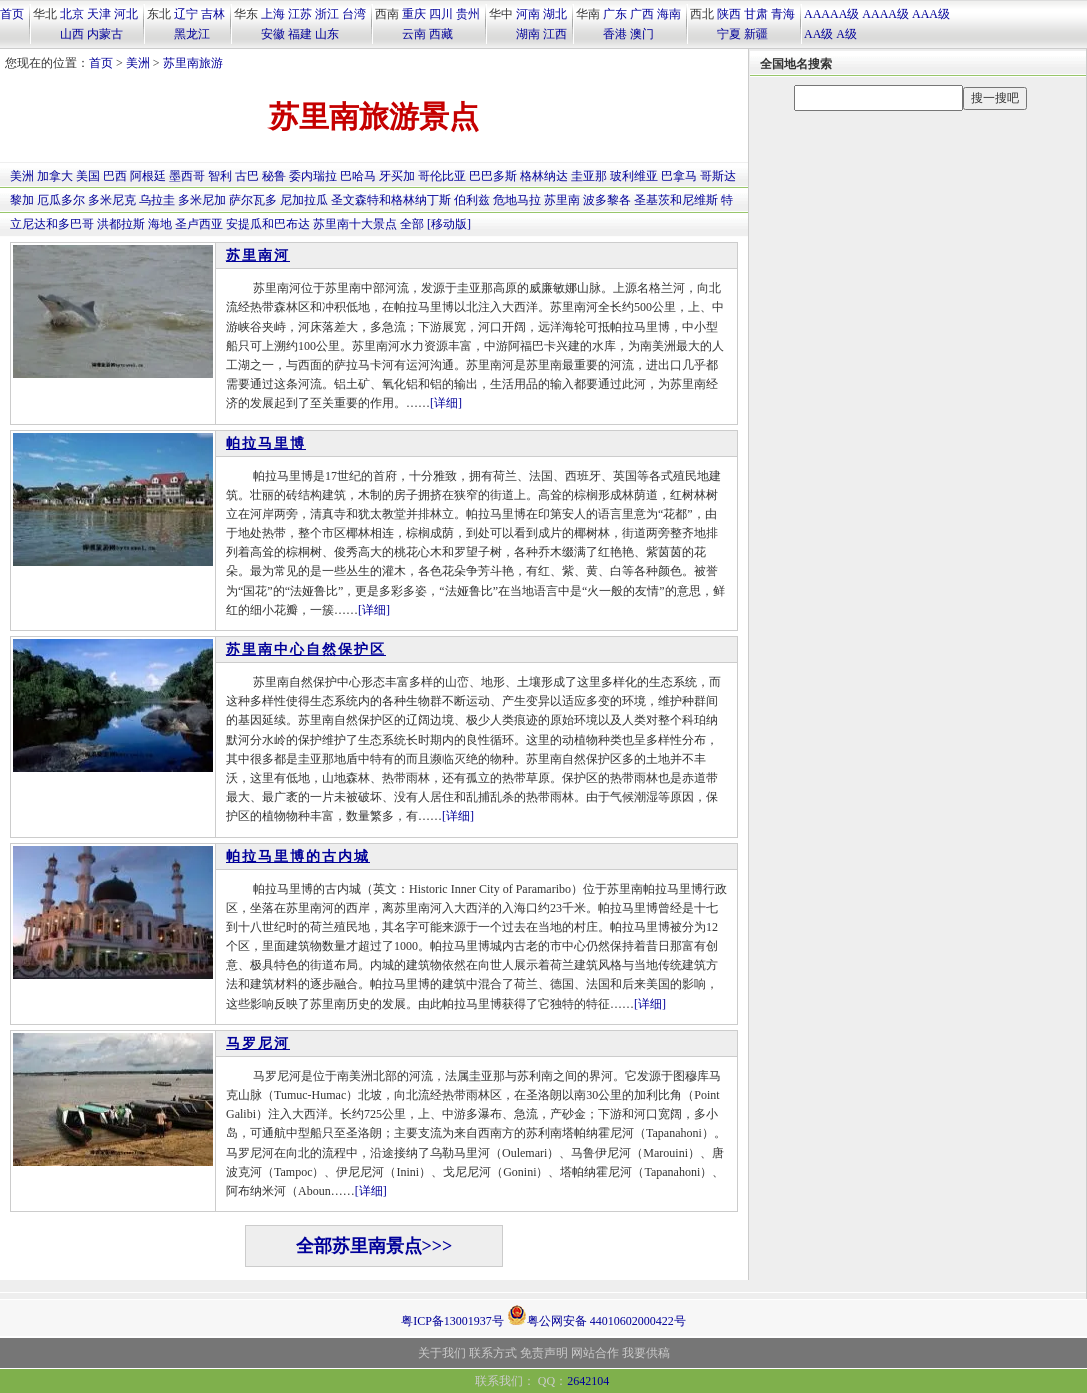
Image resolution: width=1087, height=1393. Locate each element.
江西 (555, 34)
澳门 (642, 34)
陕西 (729, 14)
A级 (846, 34)
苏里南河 (258, 255)
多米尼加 (202, 200)
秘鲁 (274, 176)
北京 (72, 14)
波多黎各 (607, 200)
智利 (220, 176)
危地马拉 (517, 200)
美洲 (138, 63)
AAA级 (931, 14)
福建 (300, 34)
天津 (99, 14)
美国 (88, 176)
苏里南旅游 (193, 63)
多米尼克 (112, 200)
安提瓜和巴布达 (268, 224)
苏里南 (562, 200)
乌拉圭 (157, 200)
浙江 (327, 14)
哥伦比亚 (442, 176)
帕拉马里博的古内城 (298, 856)
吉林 (213, 14)
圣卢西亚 (199, 224)
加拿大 (55, 176)
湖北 (555, 14)
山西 (72, 34)
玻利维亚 (634, 176)
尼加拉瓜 (304, 200)
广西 (642, 14)
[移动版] (449, 224)
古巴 (247, 176)
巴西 (115, 176)
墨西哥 (187, 176)
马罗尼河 (258, 1043)
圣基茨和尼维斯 (676, 200)
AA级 (818, 34)
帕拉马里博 (266, 443)
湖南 (528, 34)
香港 (615, 34)
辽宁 (186, 14)
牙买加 (397, 176)
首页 (12, 14)
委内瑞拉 (313, 176)
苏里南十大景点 (355, 224)
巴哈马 (358, 176)
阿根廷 (148, 176)
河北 (126, 14)
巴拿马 (679, 176)
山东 (327, 34)
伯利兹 (472, 200)
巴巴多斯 (493, 176)
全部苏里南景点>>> (374, 1246)
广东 (615, 14)
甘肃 (756, 14)
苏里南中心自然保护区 (306, 649)
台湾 (354, 14)
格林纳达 (544, 176)
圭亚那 (589, 176)
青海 (783, 14)
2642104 (588, 1381)
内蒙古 (105, 34)
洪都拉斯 (121, 224)
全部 (412, 224)
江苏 (300, 14)
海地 (160, 224)
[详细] (446, 403)
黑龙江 (192, 34)
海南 (669, 14)
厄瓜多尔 (61, 200)
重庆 (414, 14)
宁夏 (729, 34)
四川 (441, 14)
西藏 (441, 34)
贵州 (468, 14)
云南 (414, 34)
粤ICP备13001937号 (452, 1321)
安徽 (273, 34)
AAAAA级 (831, 14)
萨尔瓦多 (253, 200)
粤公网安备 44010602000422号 (596, 1315)
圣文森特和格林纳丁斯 (391, 200)
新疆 (756, 34)
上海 (273, 14)
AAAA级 (885, 14)
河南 (528, 14)
